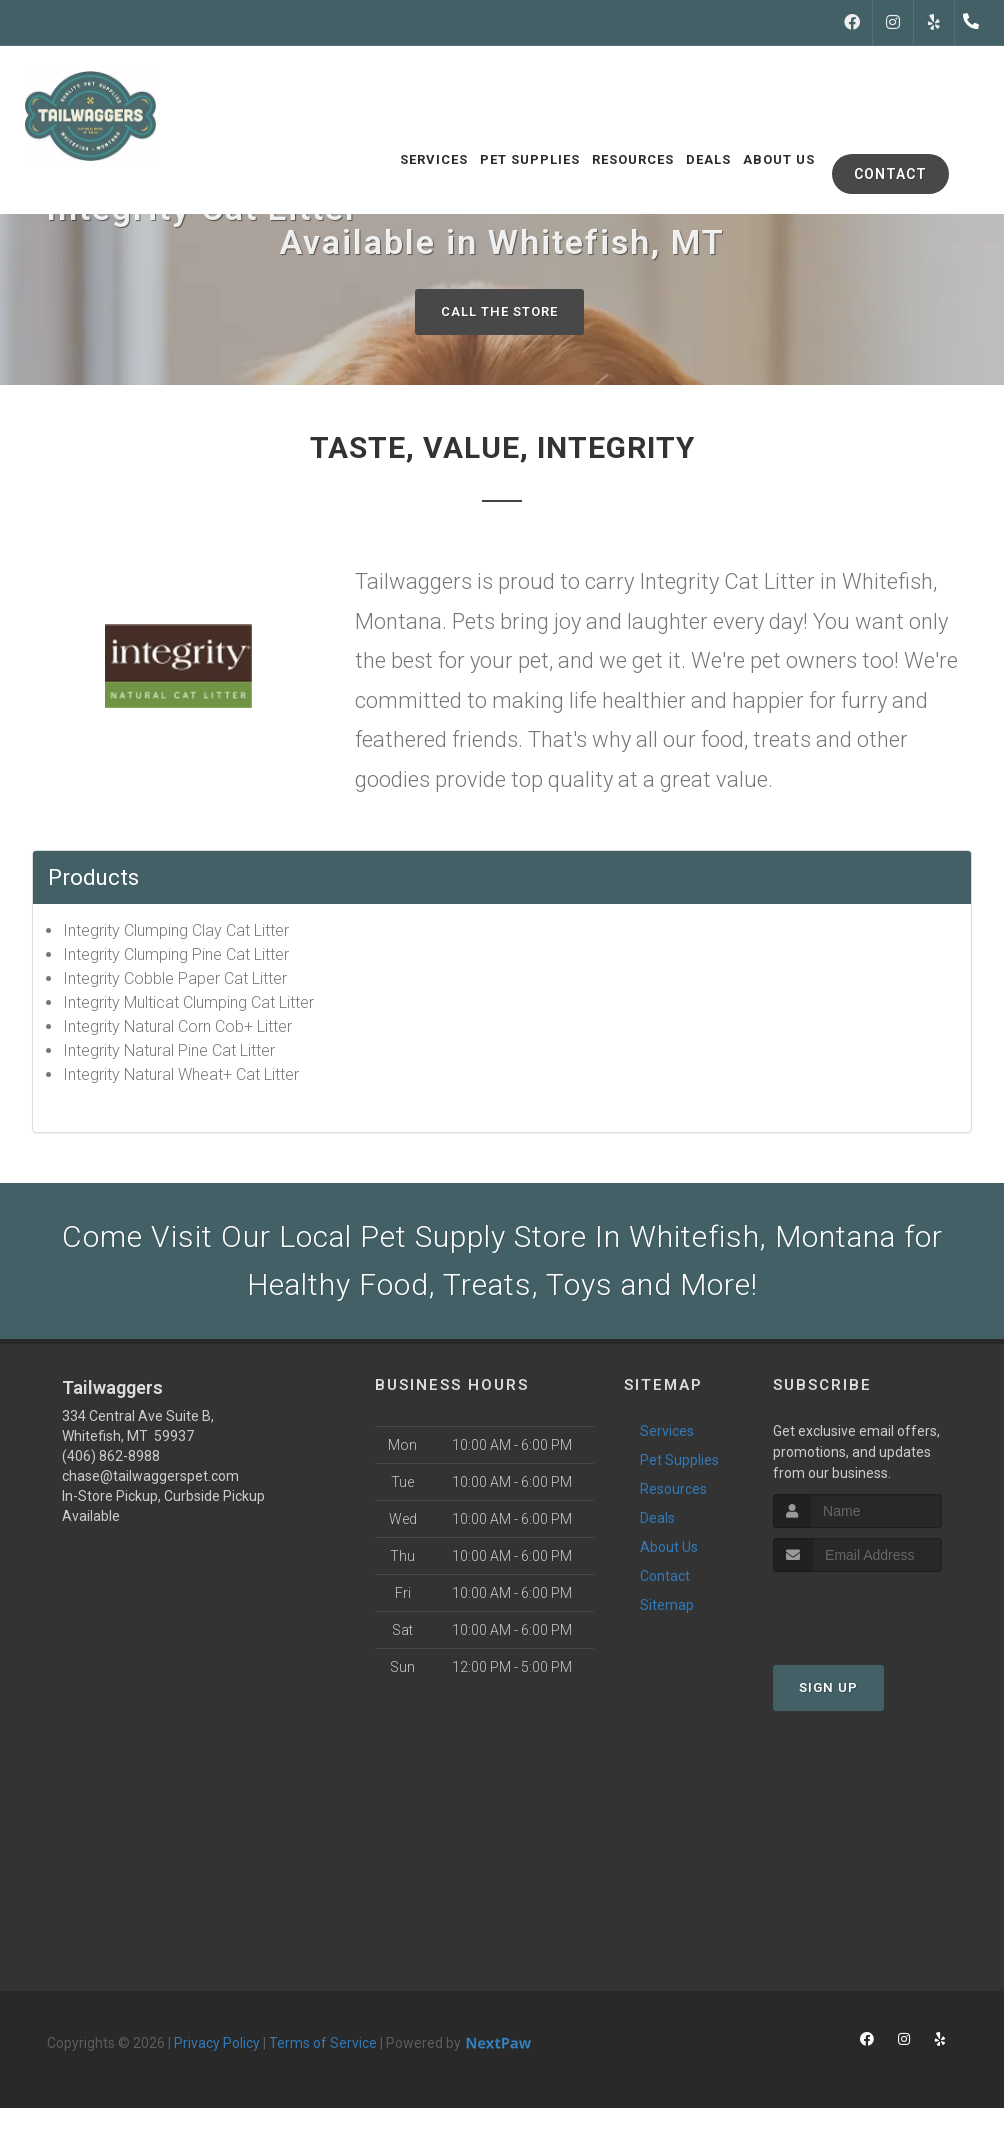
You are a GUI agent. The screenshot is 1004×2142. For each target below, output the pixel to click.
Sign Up (828, 1687)
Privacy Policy (217, 2043)
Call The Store (499, 311)
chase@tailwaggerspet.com (150, 1476)
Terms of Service (323, 2043)
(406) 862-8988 (111, 1456)
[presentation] (879, 1609)
